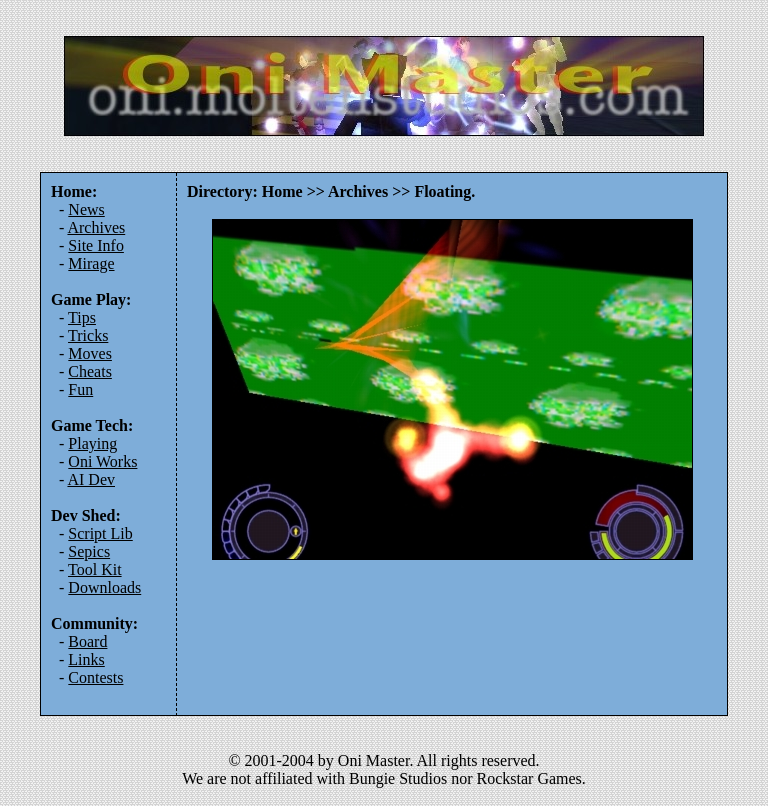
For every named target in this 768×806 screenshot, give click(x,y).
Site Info (96, 245)
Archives (96, 227)
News (86, 209)
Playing (92, 443)
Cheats (90, 371)
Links (86, 659)
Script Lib (100, 533)
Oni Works (102, 461)
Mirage (91, 263)
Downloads (104, 587)
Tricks (88, 335)
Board (87, 641)
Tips (82, 317)
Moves (90, 353)
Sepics (89, 551)
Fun (80, 389)
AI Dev (91, 479)
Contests (95, 677)
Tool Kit (95, 569)
